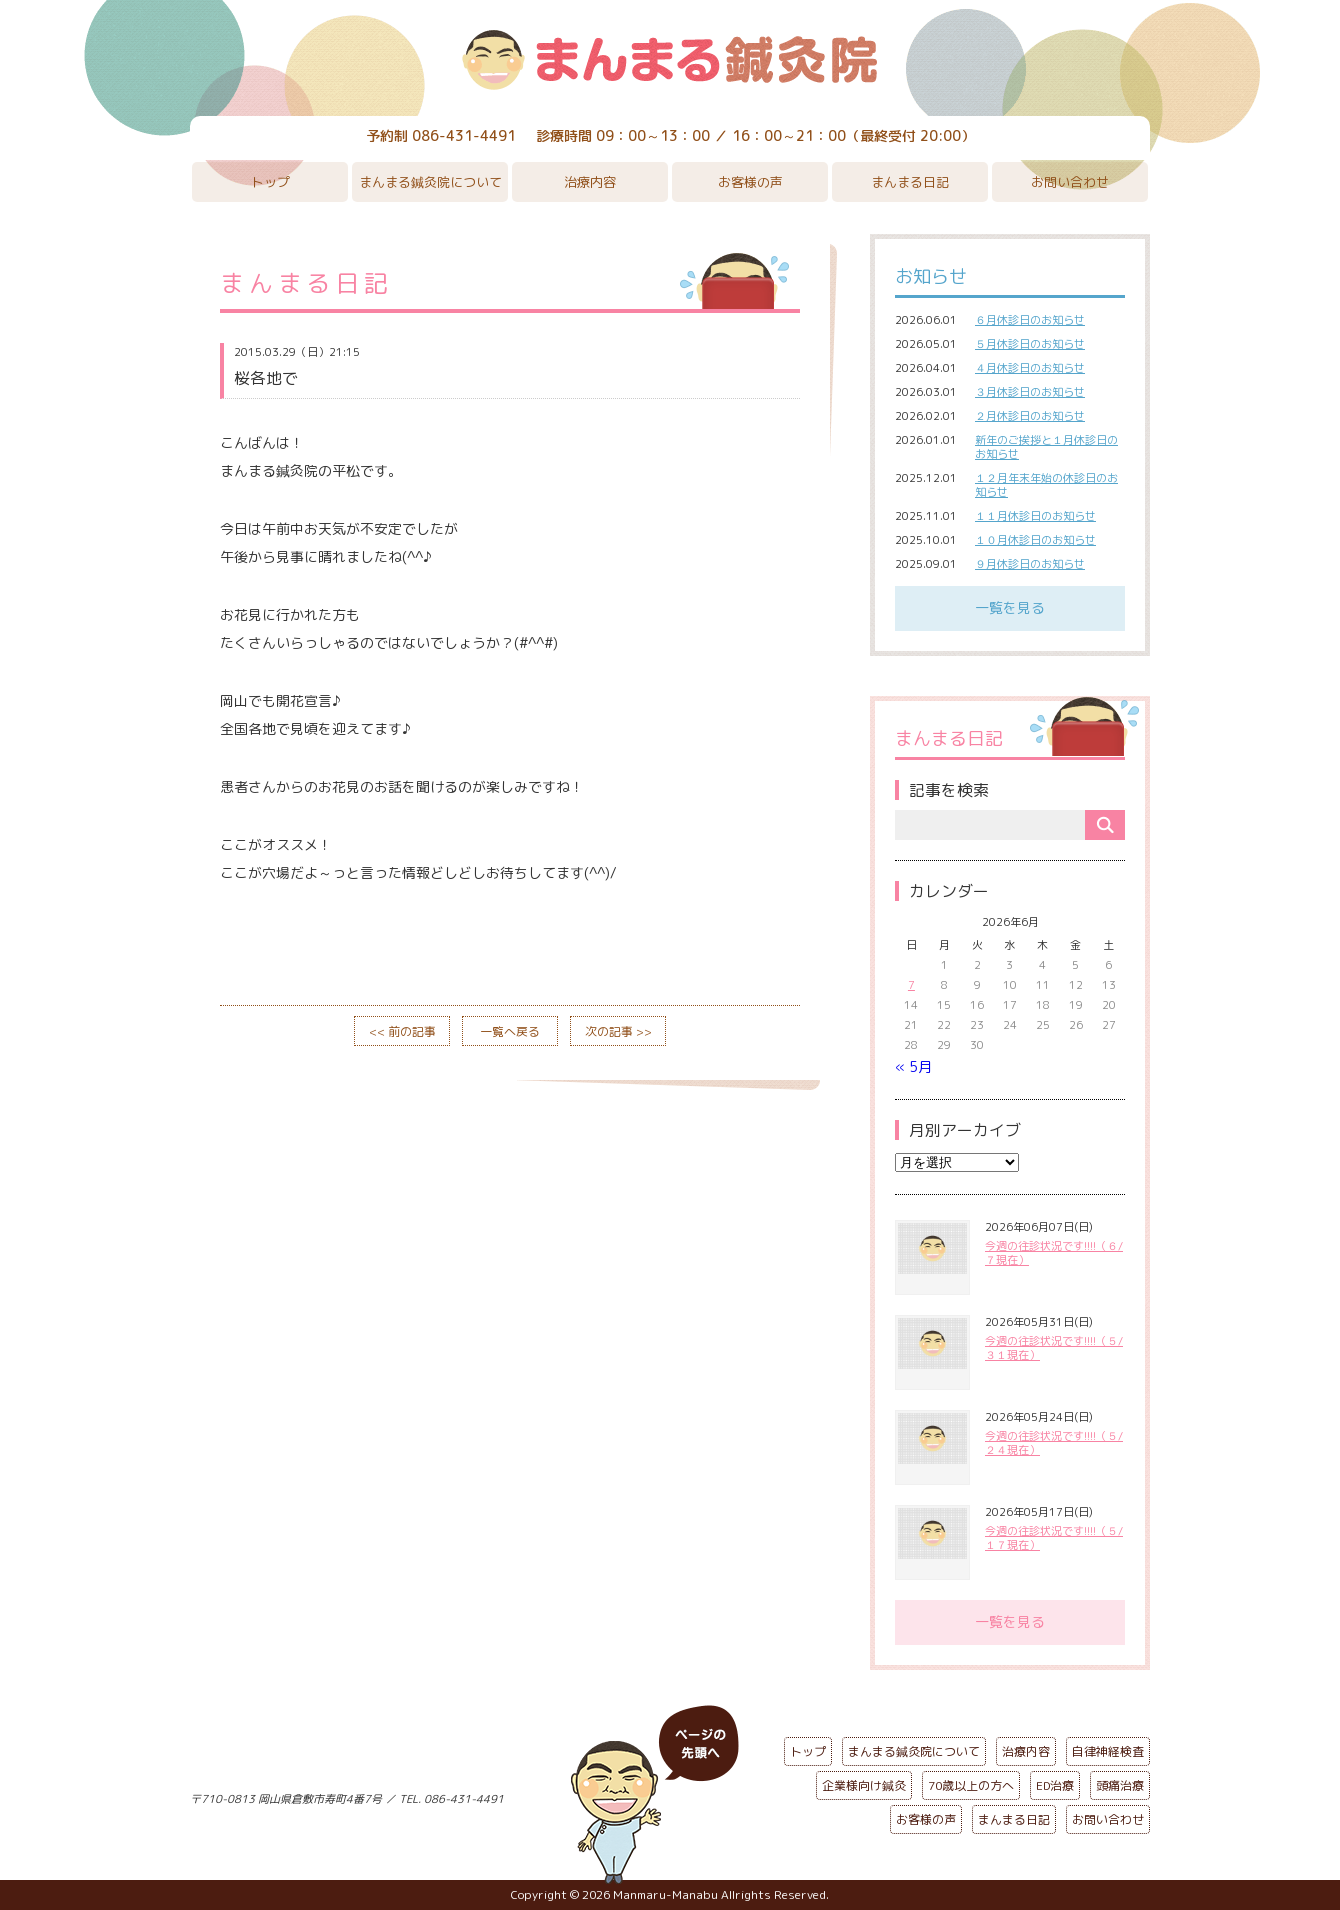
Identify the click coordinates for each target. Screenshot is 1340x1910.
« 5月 (913, 1066)
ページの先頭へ (655, 1795)
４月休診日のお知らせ (1030, 368)
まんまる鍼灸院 (670, 60)
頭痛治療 (1120, 1785)
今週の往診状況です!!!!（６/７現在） (1054, 1253)
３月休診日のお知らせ (1030, 392)
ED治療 (1055, 1785)
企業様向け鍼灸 (864, 1785)
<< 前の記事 (402, 1031)
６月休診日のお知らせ (1030, 320)
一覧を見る (1010, 607)
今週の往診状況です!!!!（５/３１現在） (1054, 1348)
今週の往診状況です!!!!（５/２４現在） (1054, 1443)
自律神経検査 (1108, 1751)
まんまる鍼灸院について (430, 182)
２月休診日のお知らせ (1030, 416)
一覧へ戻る (510, 1031)
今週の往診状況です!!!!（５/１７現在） (1054, 1538)
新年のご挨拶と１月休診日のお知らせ (1046, 447)
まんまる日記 (910, 182)
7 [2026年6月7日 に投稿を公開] (911, 985)
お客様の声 (750, 182)
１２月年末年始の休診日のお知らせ (1046, 485)
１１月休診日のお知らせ (1035, 516)
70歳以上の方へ (971, 1785)
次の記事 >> (618, 1031)
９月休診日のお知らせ (1030, 564)
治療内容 (590, 182)
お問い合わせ (1070, 182)
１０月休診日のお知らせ (1035, 540)
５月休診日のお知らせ (1030, 344)
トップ (270, 182)
